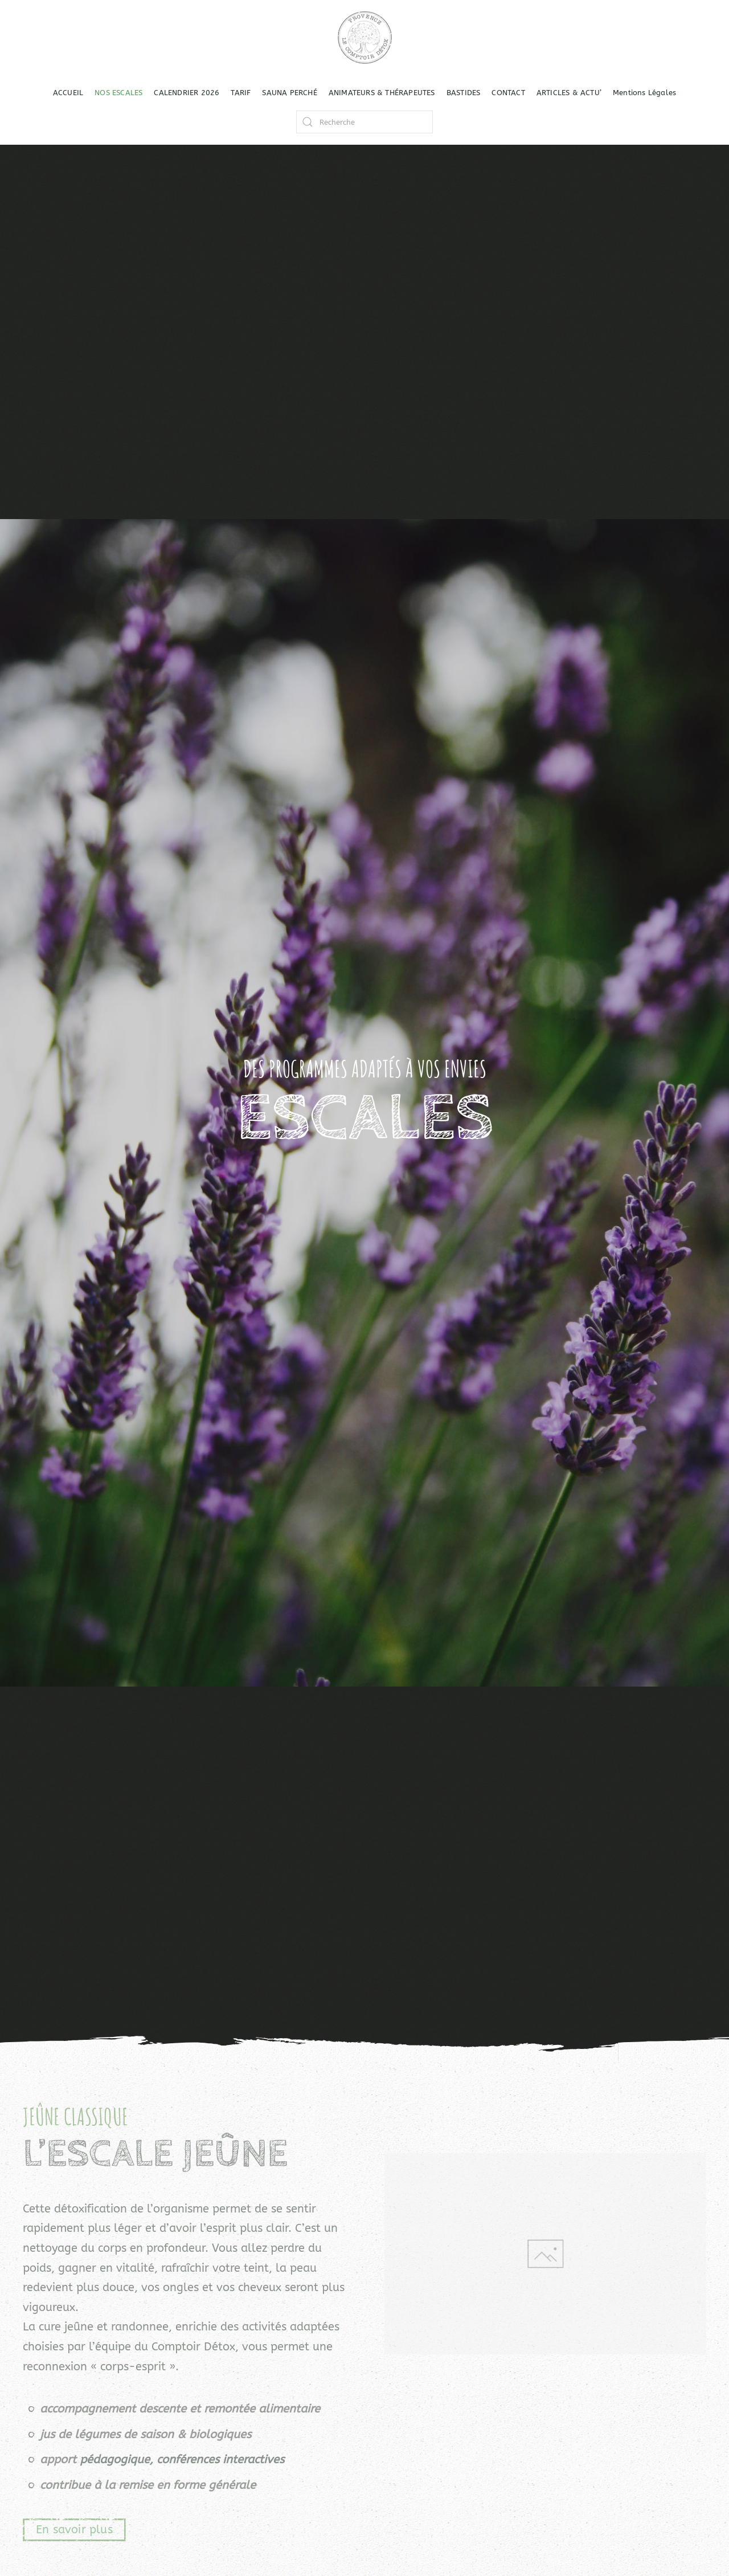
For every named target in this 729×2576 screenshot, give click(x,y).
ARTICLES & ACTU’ (568, 92)
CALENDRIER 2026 (186, 92)
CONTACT (508, 92)
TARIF (241, 92)
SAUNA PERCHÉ (289, 92)
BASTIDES (464, 92)
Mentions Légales (644, 92)
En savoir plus (74, 2529)
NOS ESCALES (118, 92)
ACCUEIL (68, 92)
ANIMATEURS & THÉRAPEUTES (382, 92)
